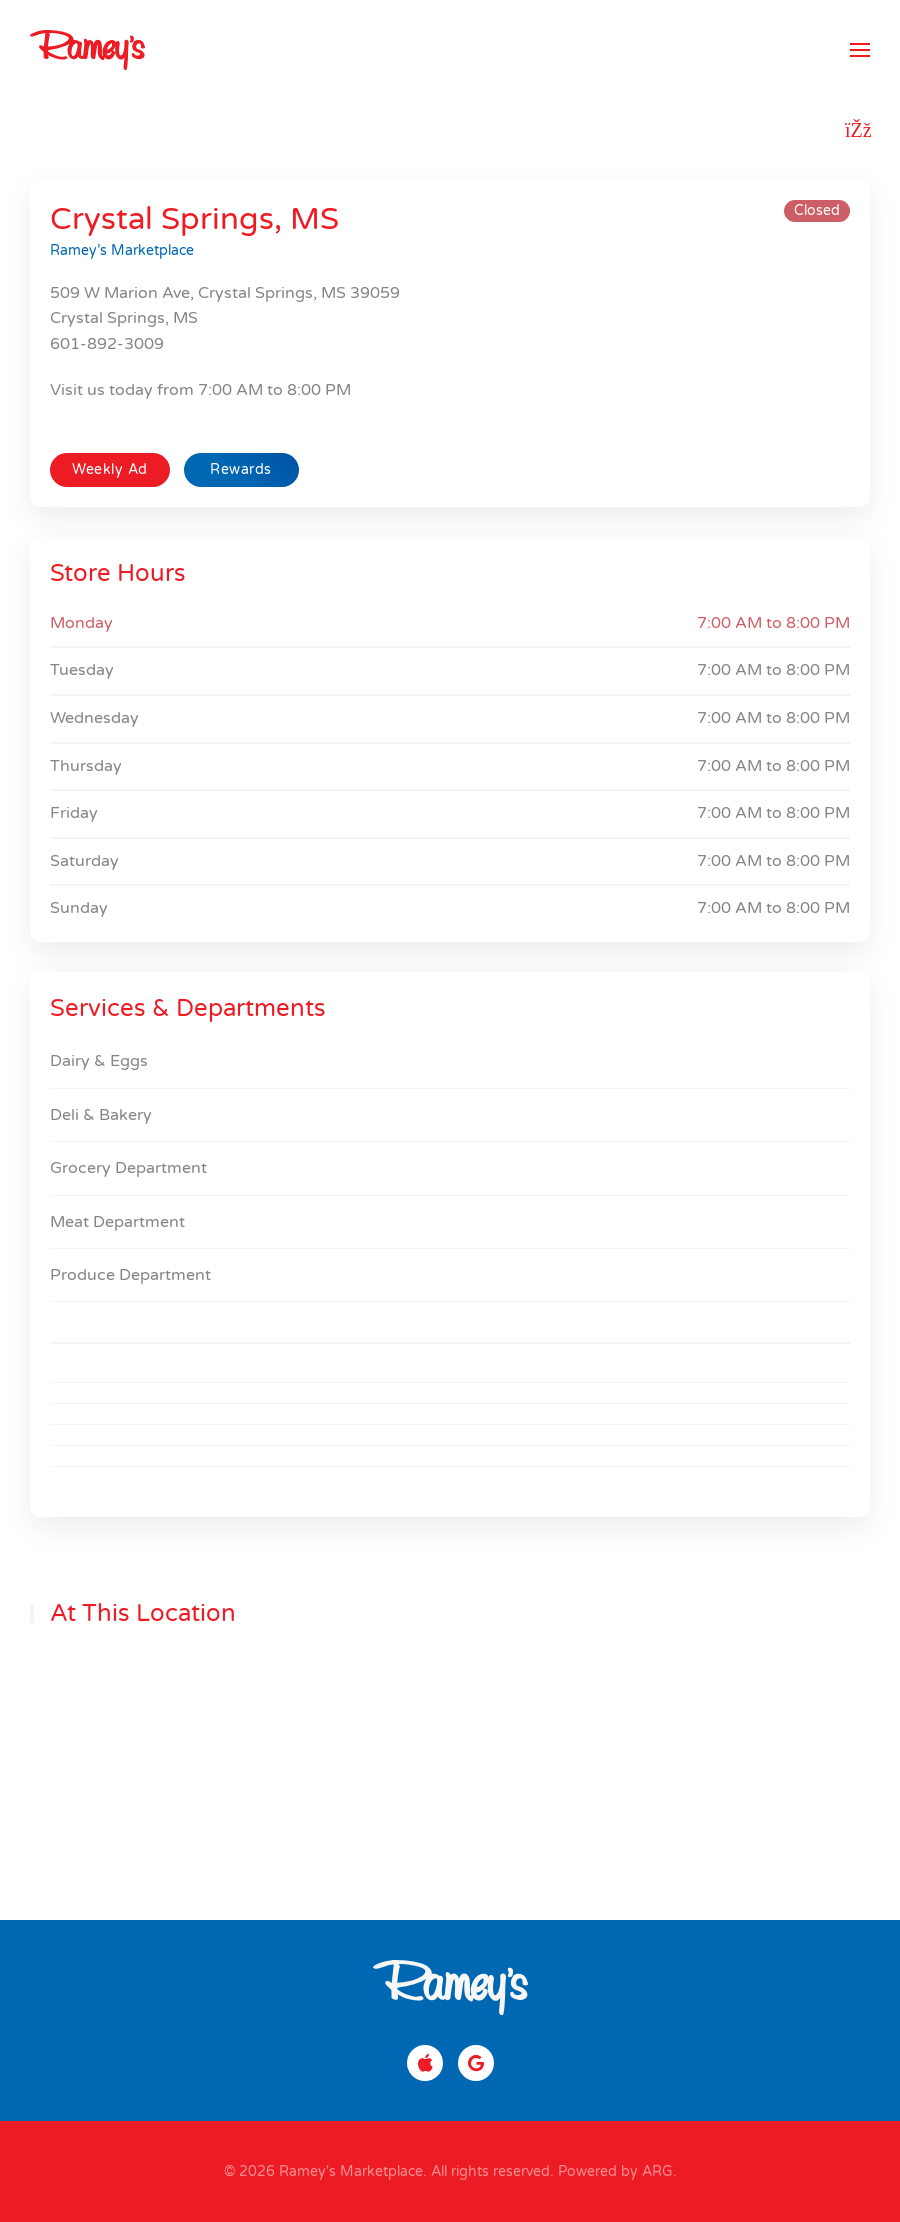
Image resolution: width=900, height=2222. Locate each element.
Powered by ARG (613, 2171)
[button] (860, 50)
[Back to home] (87, 50)
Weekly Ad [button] (110, 469)
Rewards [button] (241, 469)
